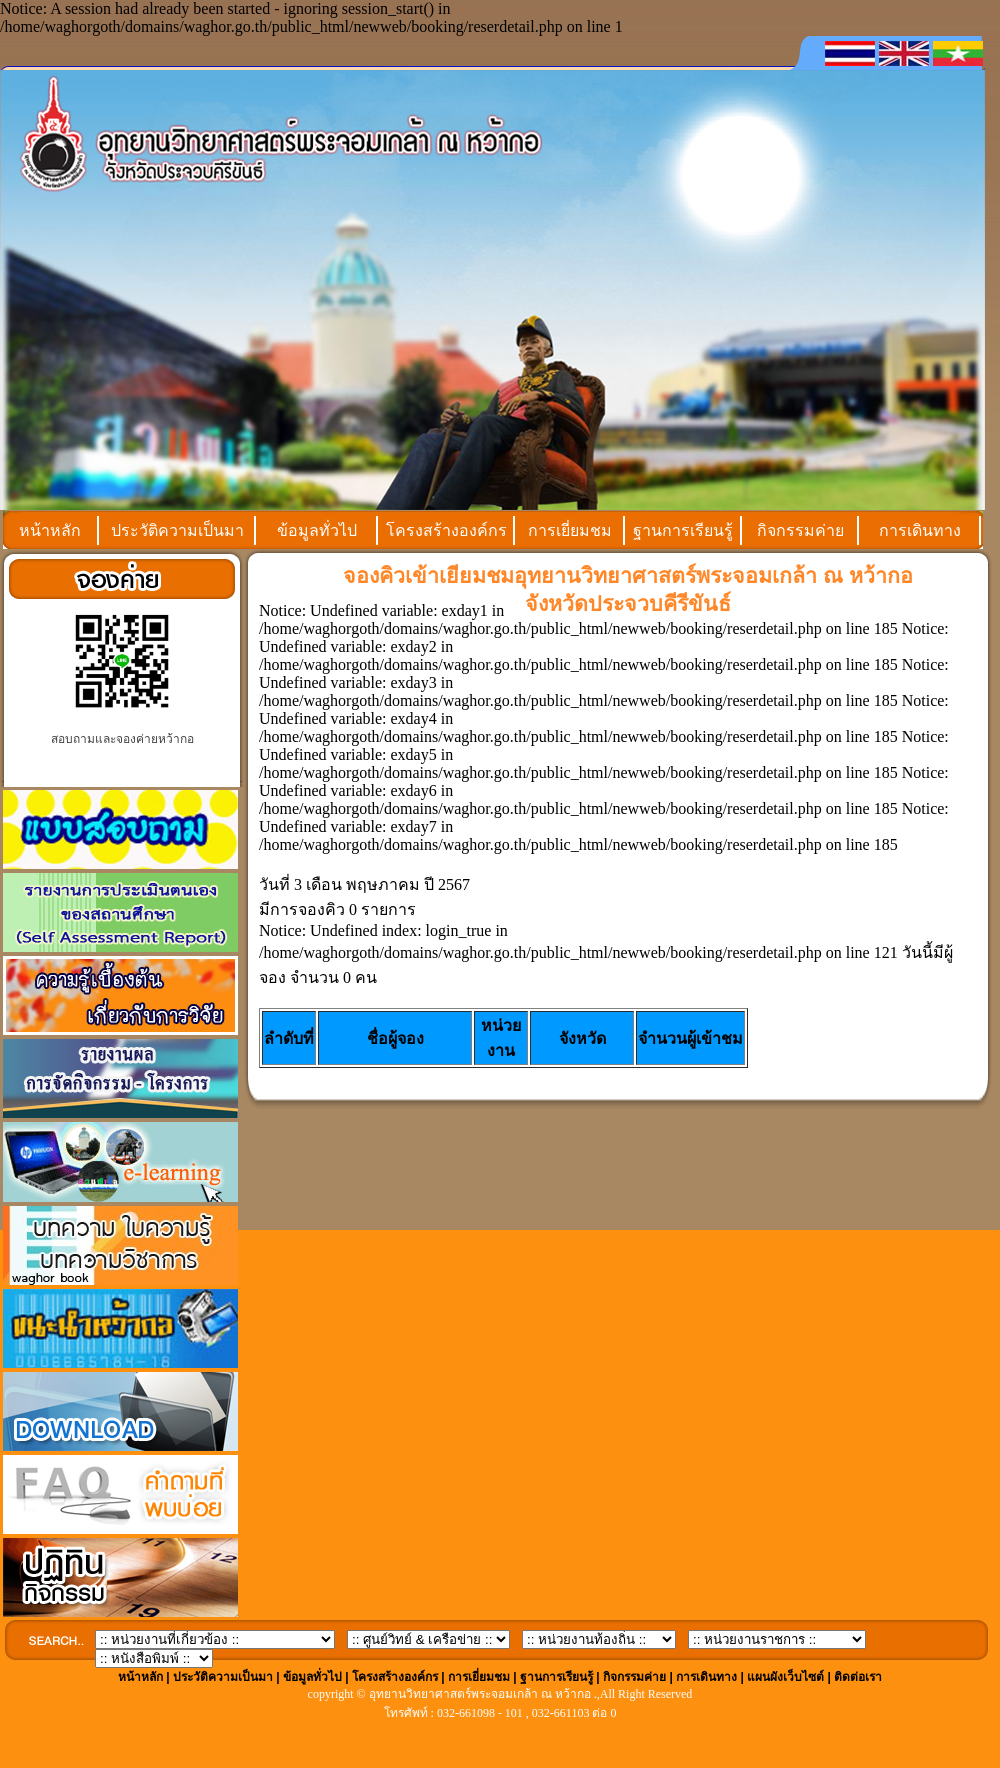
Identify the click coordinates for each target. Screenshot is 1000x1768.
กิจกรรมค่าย (800, 530)
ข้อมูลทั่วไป (317, 530)
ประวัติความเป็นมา (177, 530)
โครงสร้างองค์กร (446, 530)
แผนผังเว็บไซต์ (785, 1677)
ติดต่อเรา (858, 1677)
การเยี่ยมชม (570, 530)
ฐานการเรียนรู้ (683, 530)
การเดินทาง (920, 530)
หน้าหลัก (50, 530)
